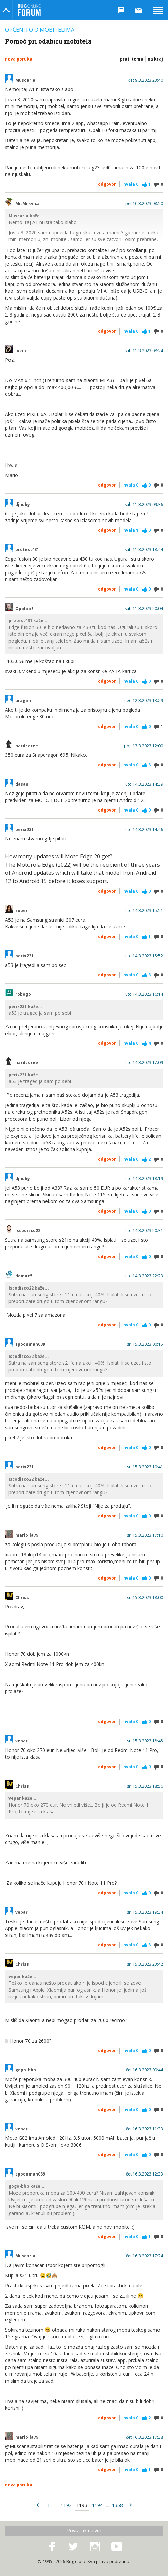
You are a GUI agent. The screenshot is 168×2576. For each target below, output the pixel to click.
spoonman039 (30, 1344)
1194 (97, 2505)
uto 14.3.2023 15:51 (144, 910)
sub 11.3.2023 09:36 (144, 504)
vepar (21, 1741)
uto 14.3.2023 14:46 (144, 829)
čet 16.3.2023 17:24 (144, 2256)
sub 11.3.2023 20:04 (144, 608)
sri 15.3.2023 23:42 (145, 1964)
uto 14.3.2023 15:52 (144, 956)
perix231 (24, 829)
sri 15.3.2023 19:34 (145, 1912)
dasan (22, 784)
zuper (21, 910)
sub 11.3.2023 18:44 (144, 549)
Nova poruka (18, 59)
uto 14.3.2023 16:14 (144, 994)
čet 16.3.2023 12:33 (144, 2174)
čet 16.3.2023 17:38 (144, 2437)
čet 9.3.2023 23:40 (145, 80)
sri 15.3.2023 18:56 (145, 1786)
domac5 (23, 1276)
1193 (81, 2505)
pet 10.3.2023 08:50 (144, 203)
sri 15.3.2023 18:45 (145, 1741)
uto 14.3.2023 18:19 (144, 1178)
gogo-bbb (25, 2070)
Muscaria (25, 80)
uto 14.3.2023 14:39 (144, 784)
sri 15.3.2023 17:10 (145, 1535)
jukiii (20, 350)
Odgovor (107, 184)
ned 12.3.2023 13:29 (143, 700)
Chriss (22, 1597)
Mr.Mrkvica (27, 203)
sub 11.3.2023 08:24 (144, 350)
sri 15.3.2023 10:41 (145, 1467)
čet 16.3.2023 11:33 (144, 2129)
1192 (66, 2505)
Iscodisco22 (27, 1230)
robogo (23, 994)
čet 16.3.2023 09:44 (144, 2070)
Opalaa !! (25, 608)
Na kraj (155, 59)
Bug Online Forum (29, 10)
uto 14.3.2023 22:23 (144, 1276)
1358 (117, 2505)
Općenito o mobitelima (39, 29)
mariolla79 (26, 1535)
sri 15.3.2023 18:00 (145, 1597)
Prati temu (131, 59)
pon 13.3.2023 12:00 (143, 746)
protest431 (27, 549)
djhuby (22, 504)
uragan (23, 700)
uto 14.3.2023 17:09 (144, 1062)
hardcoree (26, 746)
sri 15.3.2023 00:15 (145, 1344)
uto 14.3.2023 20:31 (144, 1230)
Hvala (130, 184)
